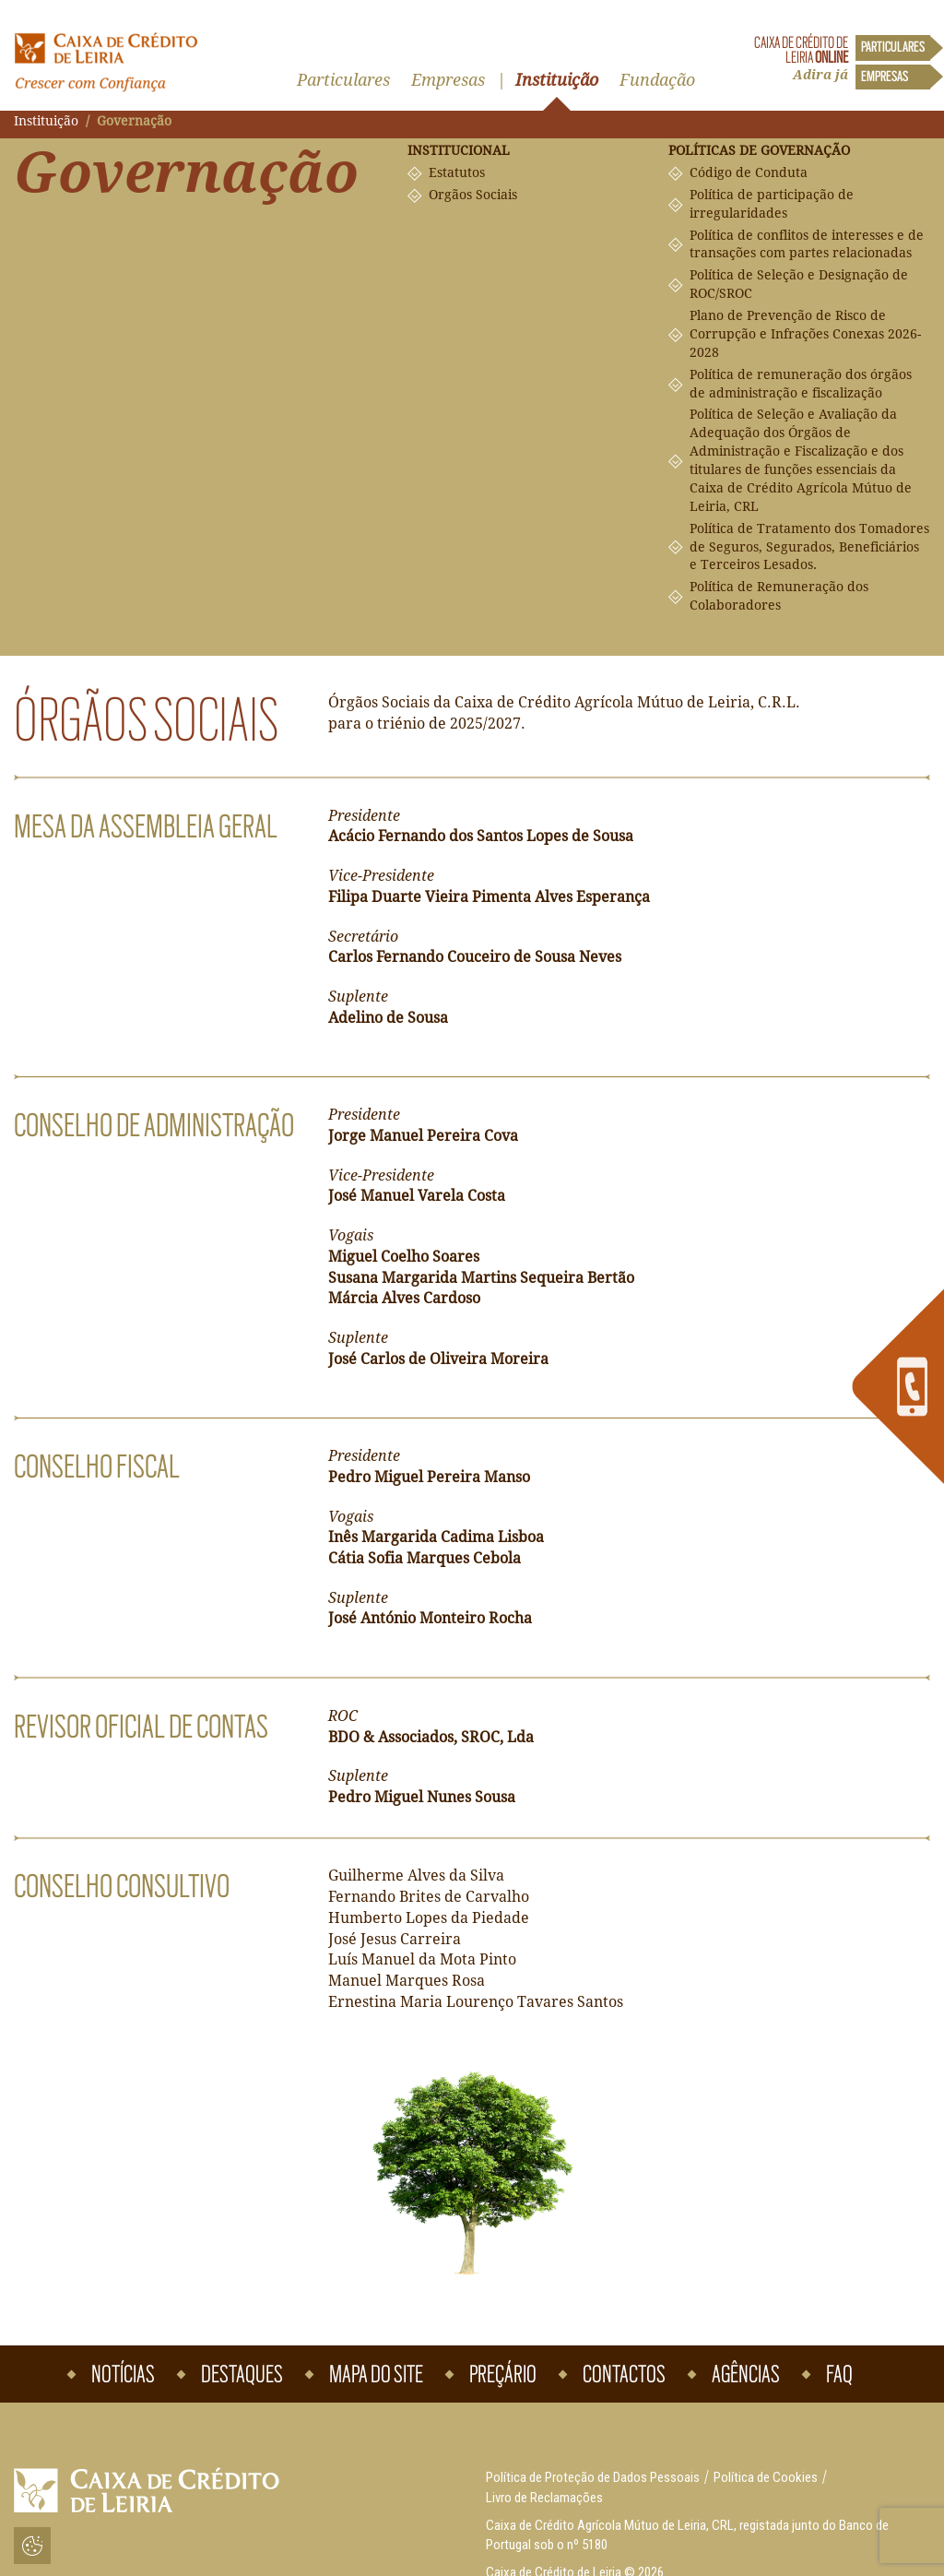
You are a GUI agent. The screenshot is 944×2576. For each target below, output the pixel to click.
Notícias (123, 2374)
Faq (839, 2374)
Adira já (820, 74)
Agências (746, 2374)
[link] (898, 1387)
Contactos (624, 2374)
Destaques (242, 2374)
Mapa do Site (376, 2374)
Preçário (503, 2374)
